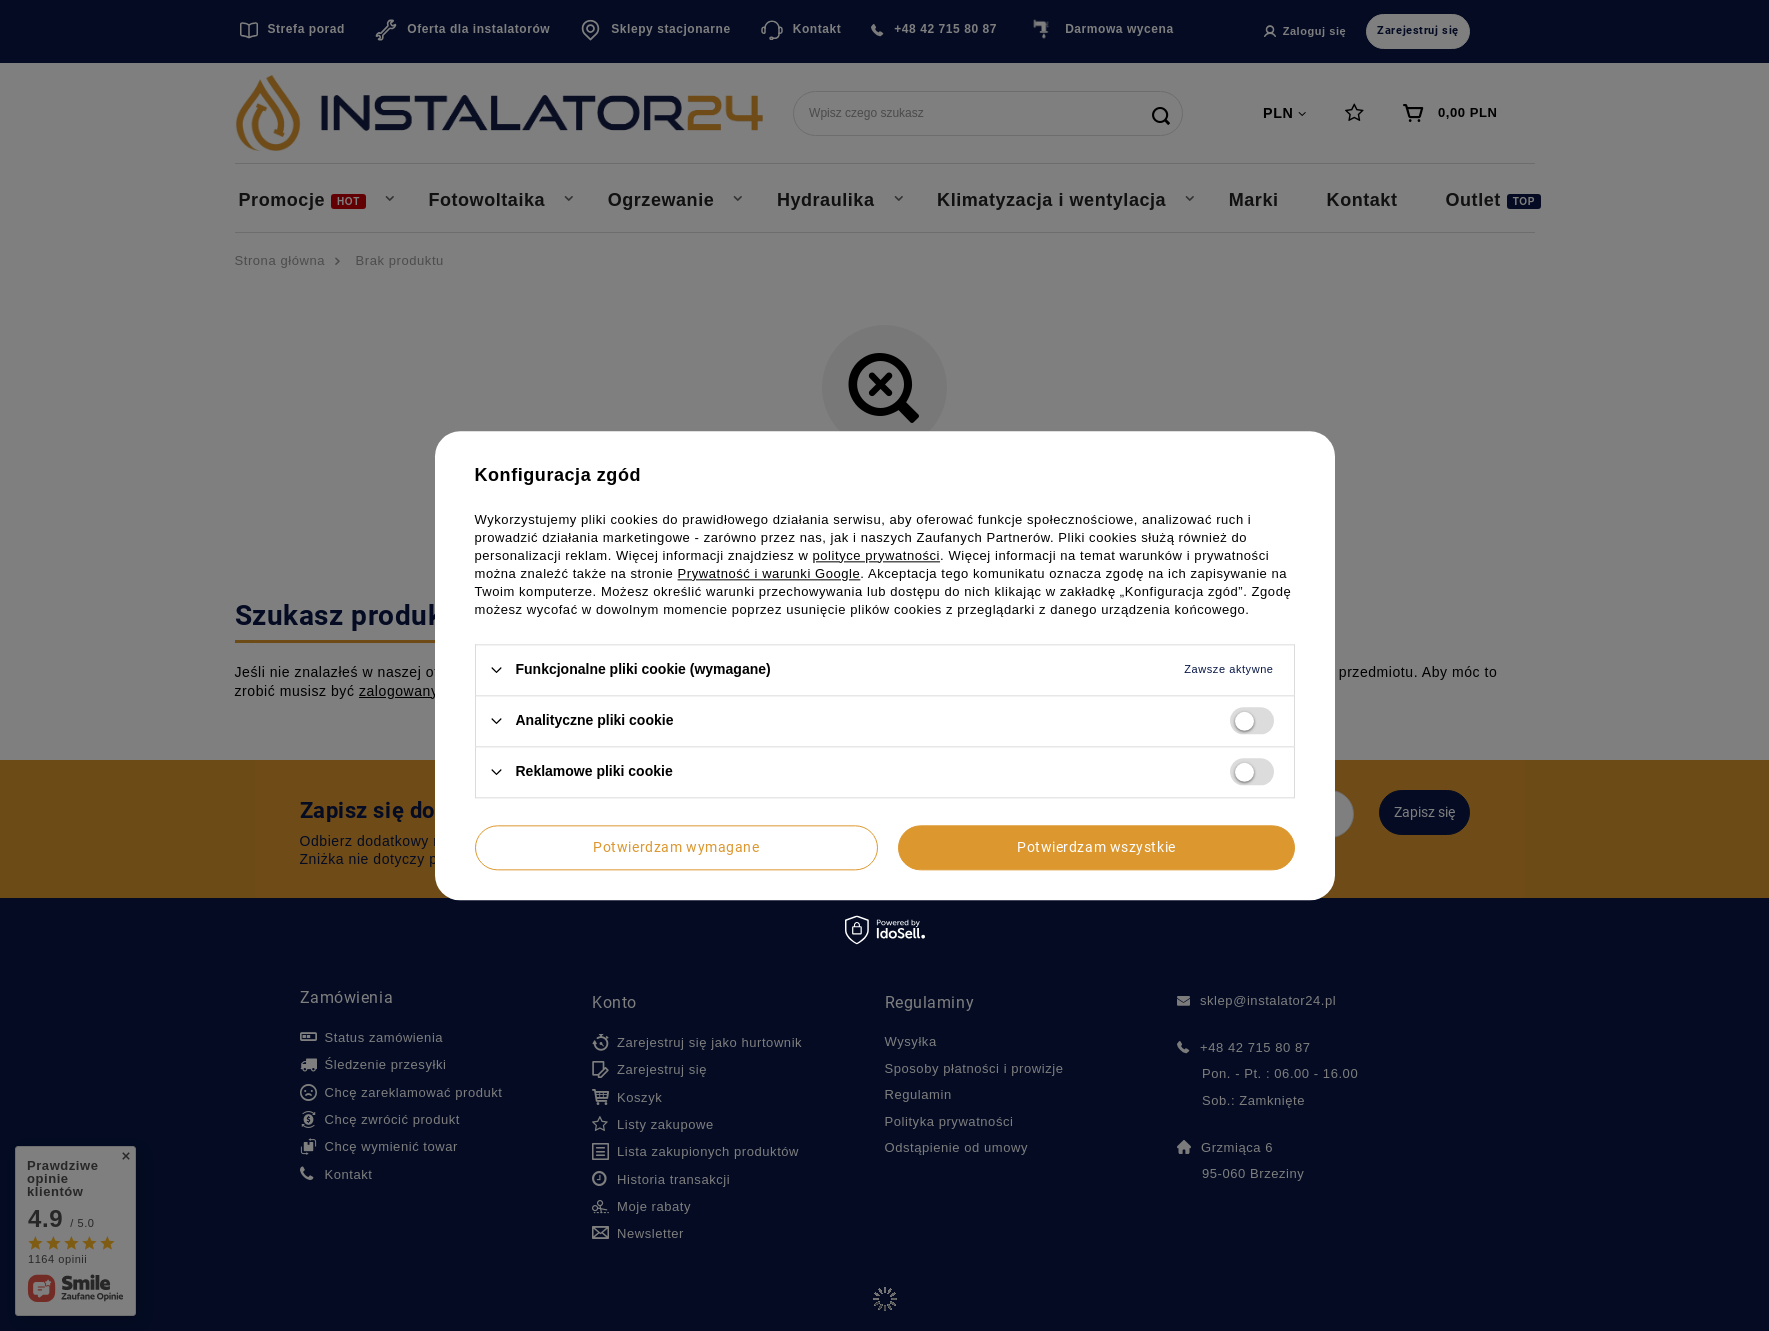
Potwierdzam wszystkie (1096, 847)
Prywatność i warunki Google (769, 573)
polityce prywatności (877, 555)
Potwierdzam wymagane (676, 847)
